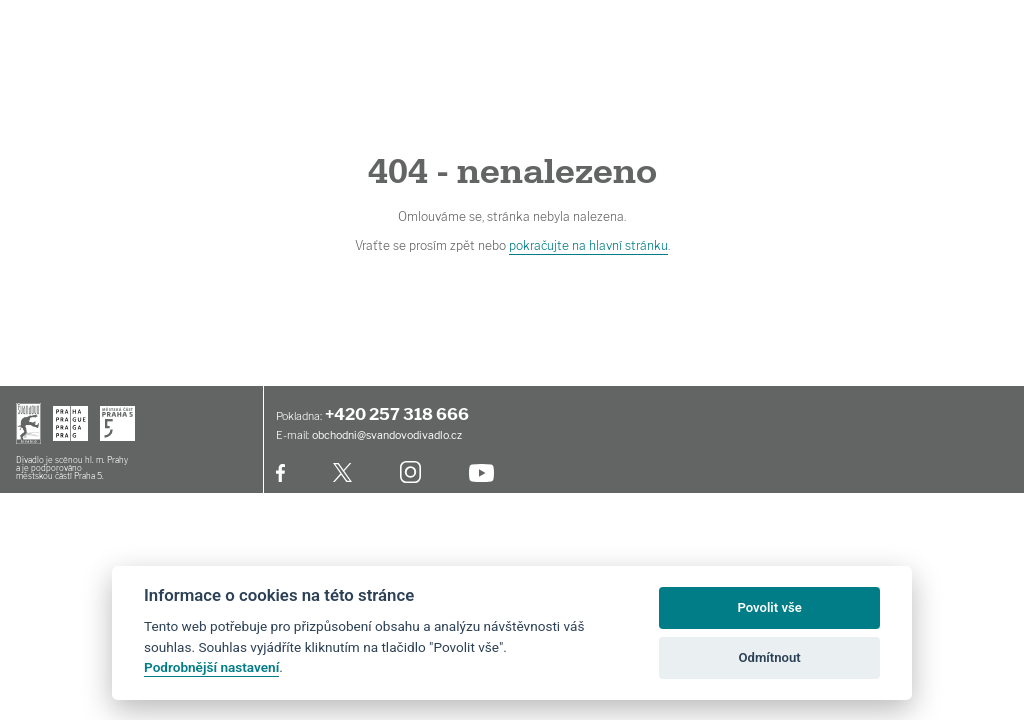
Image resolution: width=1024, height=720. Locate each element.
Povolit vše (769, 607)
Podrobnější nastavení (211, 667)
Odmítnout (770, 657)
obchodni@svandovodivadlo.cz (387, 435)
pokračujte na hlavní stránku (588, 245)
